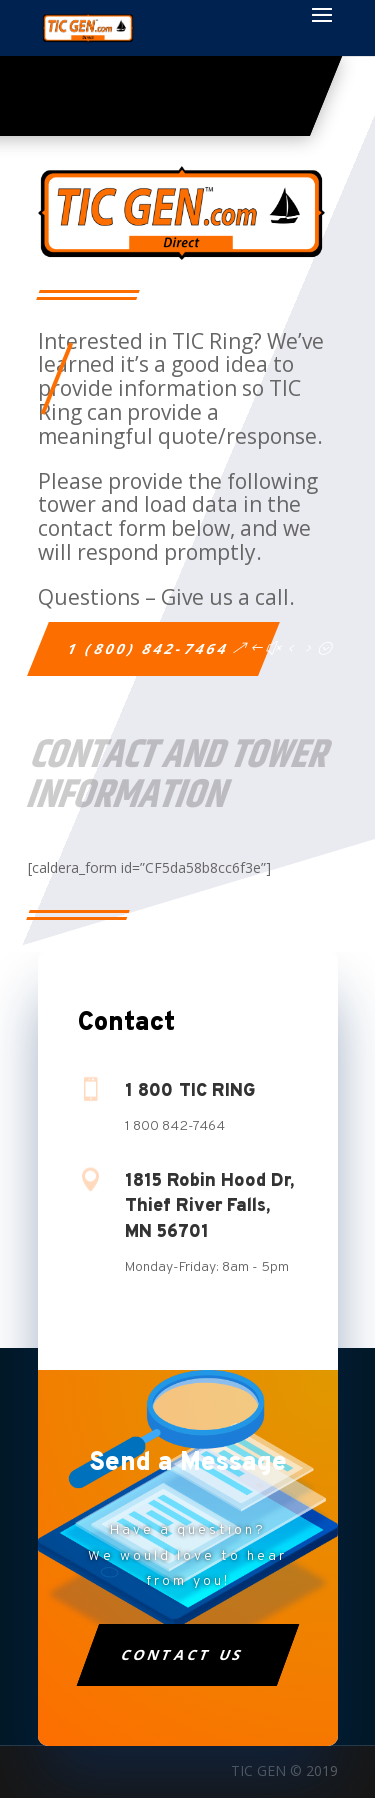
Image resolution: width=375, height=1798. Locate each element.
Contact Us (182, 1654)
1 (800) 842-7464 (148, 648)
